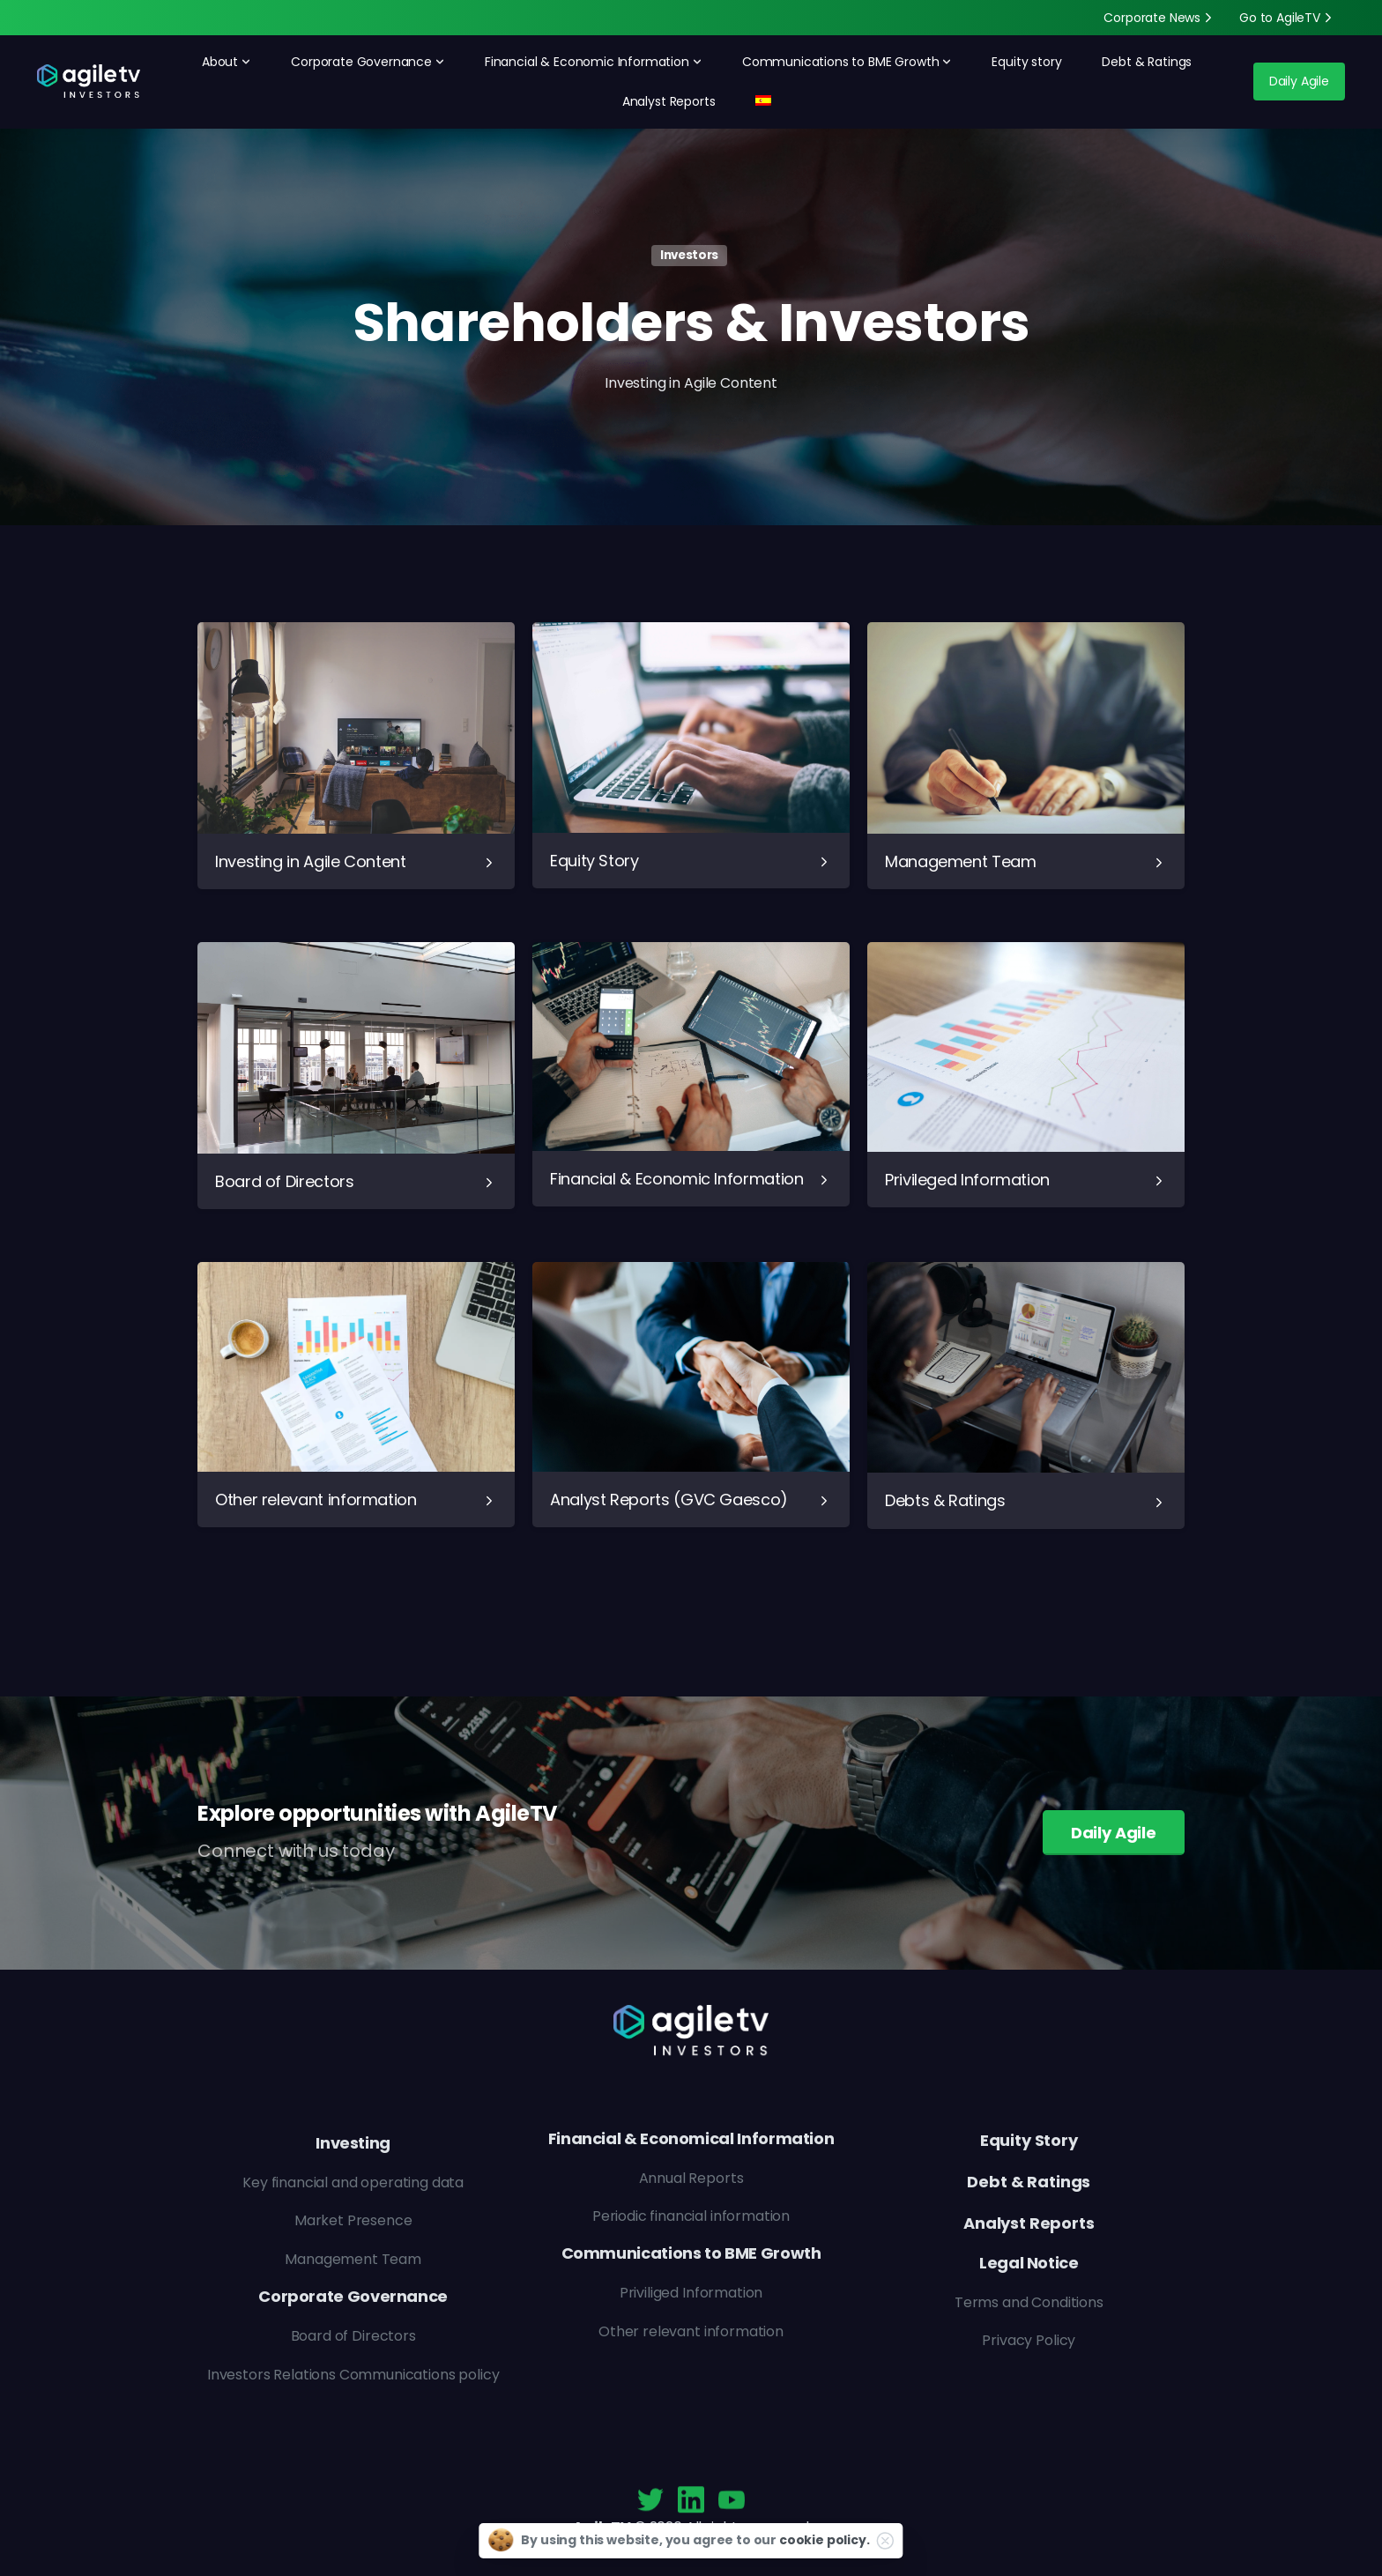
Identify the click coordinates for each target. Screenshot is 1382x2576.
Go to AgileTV (1287, 18)
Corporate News (1159, 18)
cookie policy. (824, 2540)
